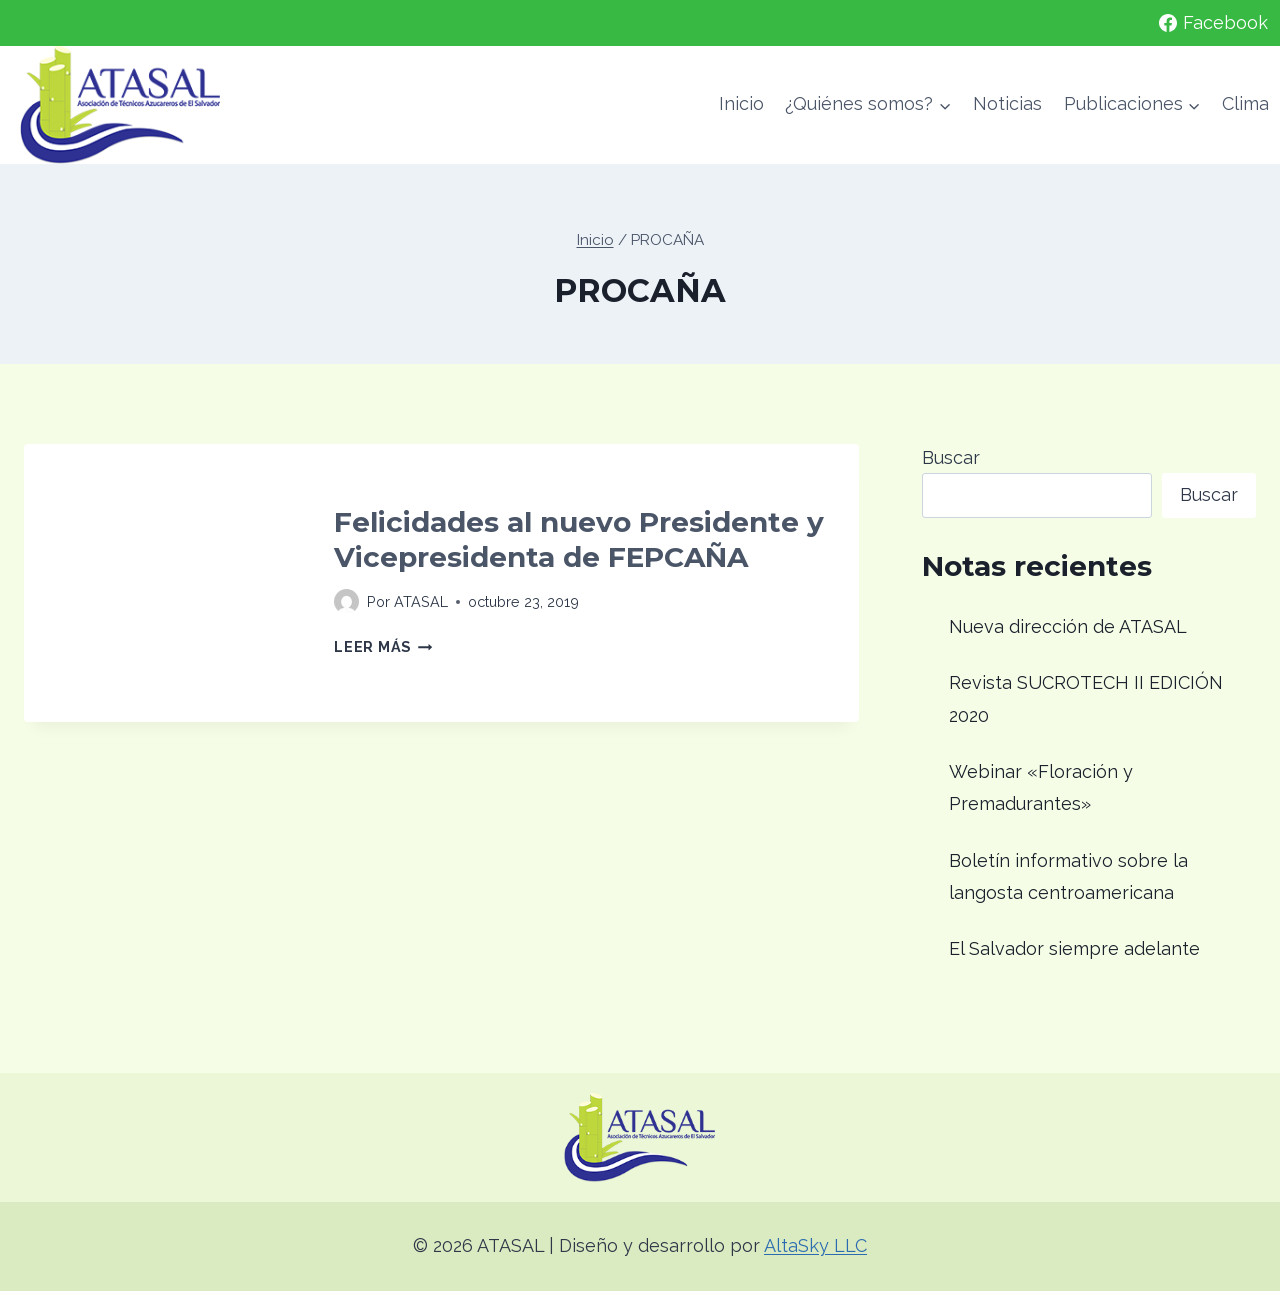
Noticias (1007, 103)
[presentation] (163, 583)
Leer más (383, 646)
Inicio (741, 103)
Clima (1245, 103)
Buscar (951, 457)
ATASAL (421, 601)
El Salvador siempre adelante (1074, 948)
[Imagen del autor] (346, 601)
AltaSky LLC (815, 1245)
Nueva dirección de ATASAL (1068, 626)
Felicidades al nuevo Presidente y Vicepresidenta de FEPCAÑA (579, 539)
